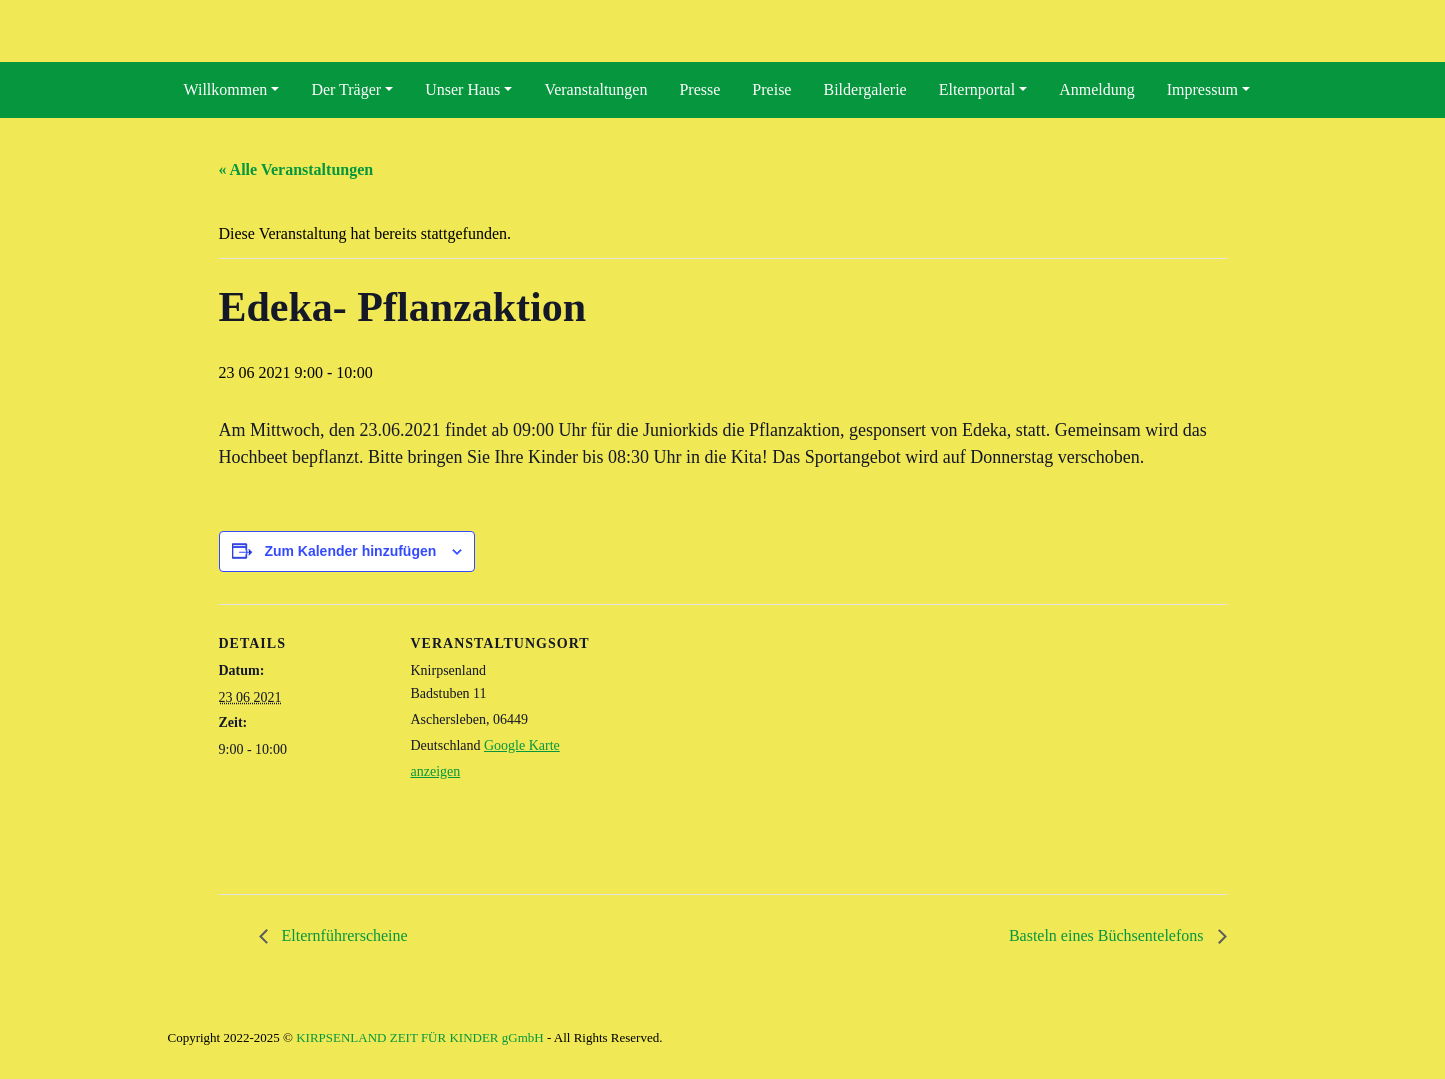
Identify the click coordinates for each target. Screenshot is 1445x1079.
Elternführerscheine (343, 935)
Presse (699, 89)
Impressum (1202, 89)
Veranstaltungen (595, 89)
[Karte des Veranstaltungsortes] (708, 742)
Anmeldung (1097, 89)
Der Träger (346, 89)
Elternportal (977, 89)
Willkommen (226, 89)
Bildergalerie (864, 89)
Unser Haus (462, 89)
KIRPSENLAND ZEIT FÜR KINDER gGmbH (419, 1037)
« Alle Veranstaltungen (296, 169)
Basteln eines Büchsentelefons (1108, 935)
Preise (771, 89)
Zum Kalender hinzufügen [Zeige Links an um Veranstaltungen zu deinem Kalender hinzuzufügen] (350, 551)
